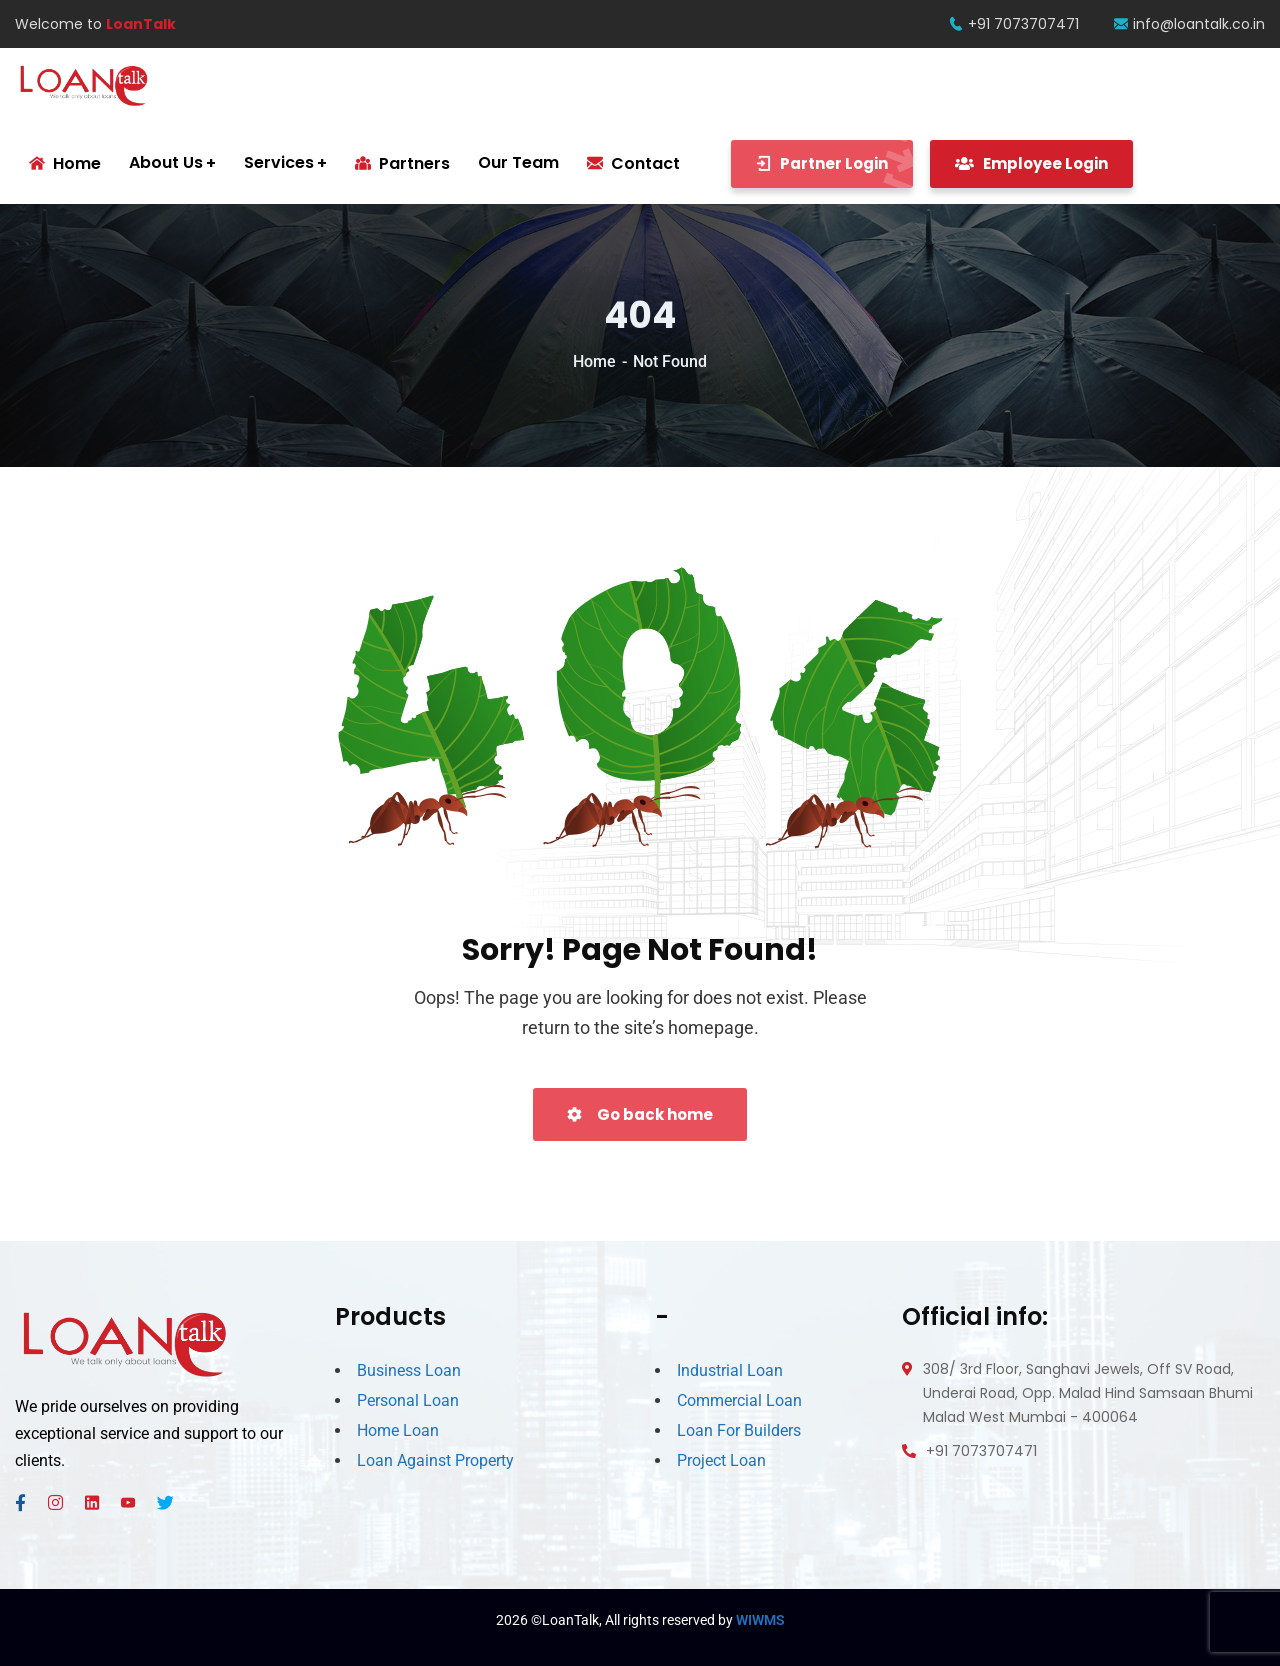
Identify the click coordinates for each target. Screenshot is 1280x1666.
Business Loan (409, 1370)
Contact (633, 163)
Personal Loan (408, 1400)
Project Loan (721, 1460)
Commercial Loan (739, 1400)
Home (594, 361)
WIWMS (760, 1620)
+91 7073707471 (1014, 24)
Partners (402, 163)
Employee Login (1031, 163)
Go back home (640, 1114)
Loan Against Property (435, 1460)
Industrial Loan (730, 1370)
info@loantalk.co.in (1189, 24)
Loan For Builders (739, 1430)
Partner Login (834, 164)
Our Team (518, 162)
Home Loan (398, 1430)
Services (279, 162)
